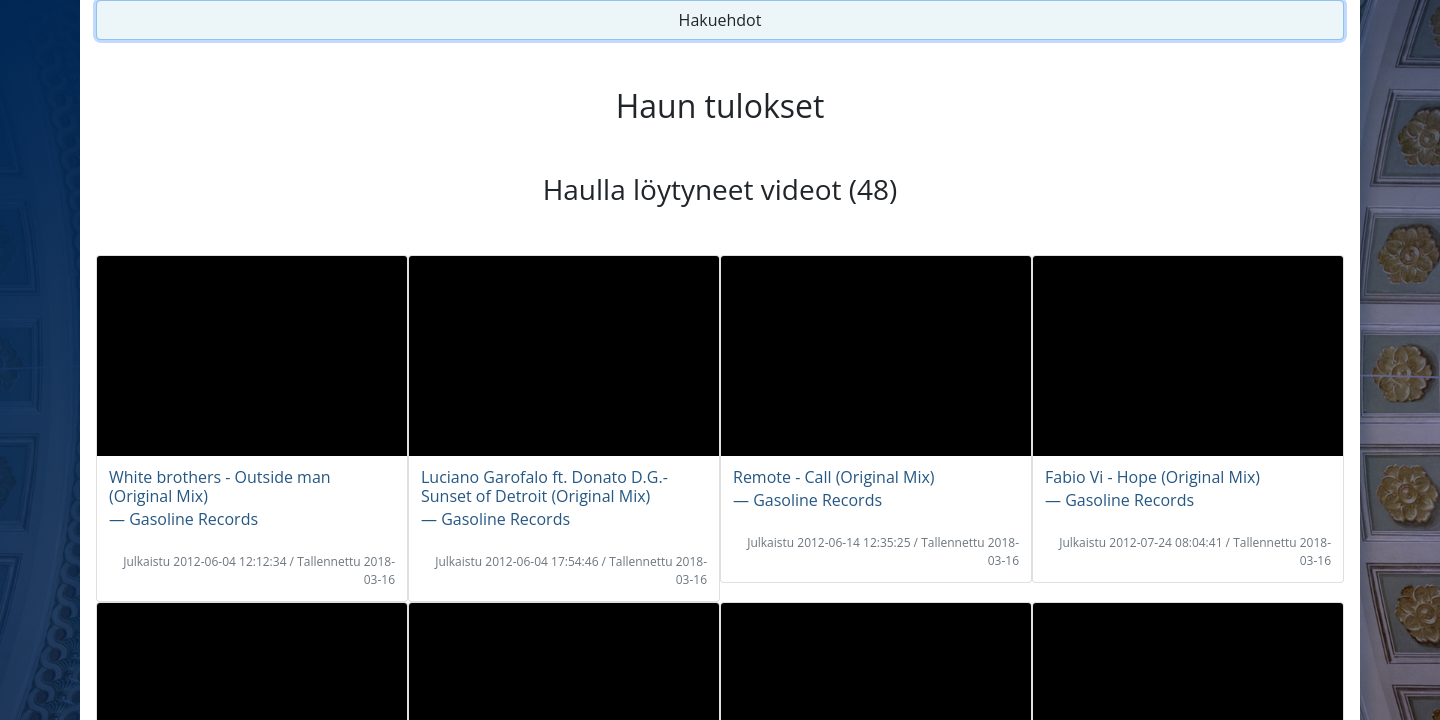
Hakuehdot (720, 20)
